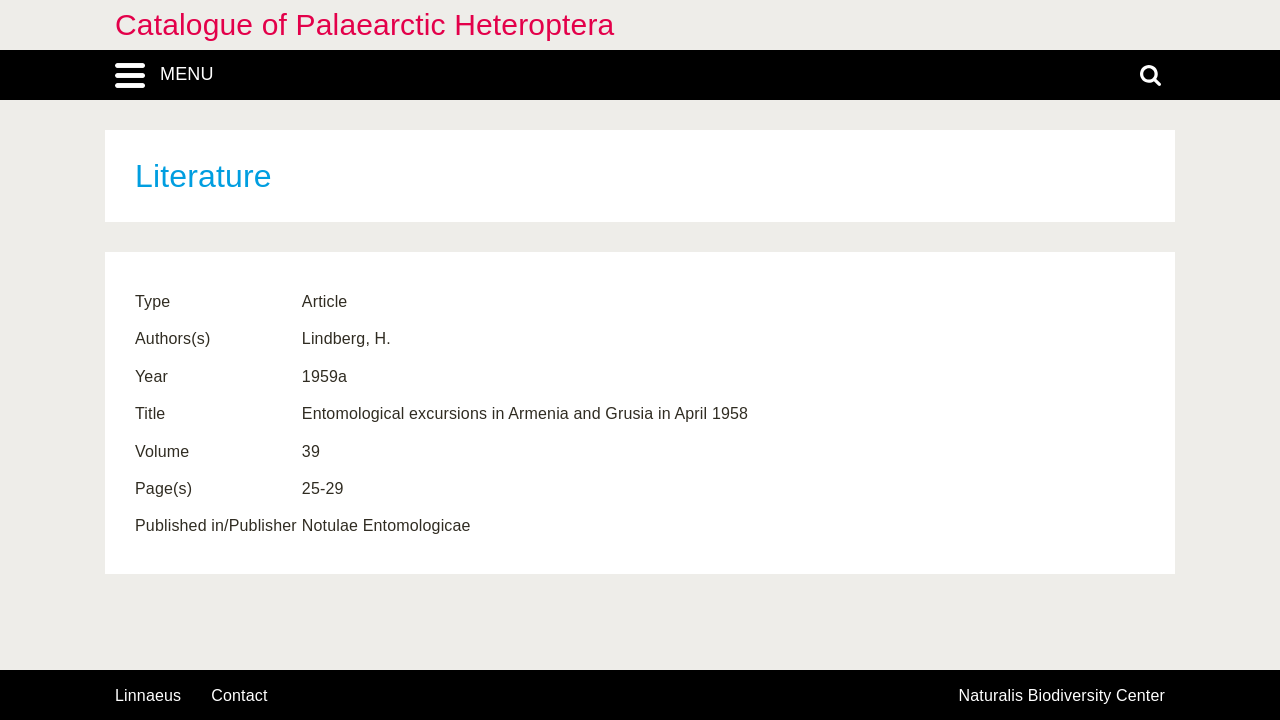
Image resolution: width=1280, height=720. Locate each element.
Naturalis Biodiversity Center (1062, 696)
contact (239, 695)
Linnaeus (148, 696)
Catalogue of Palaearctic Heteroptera (364, 24)
